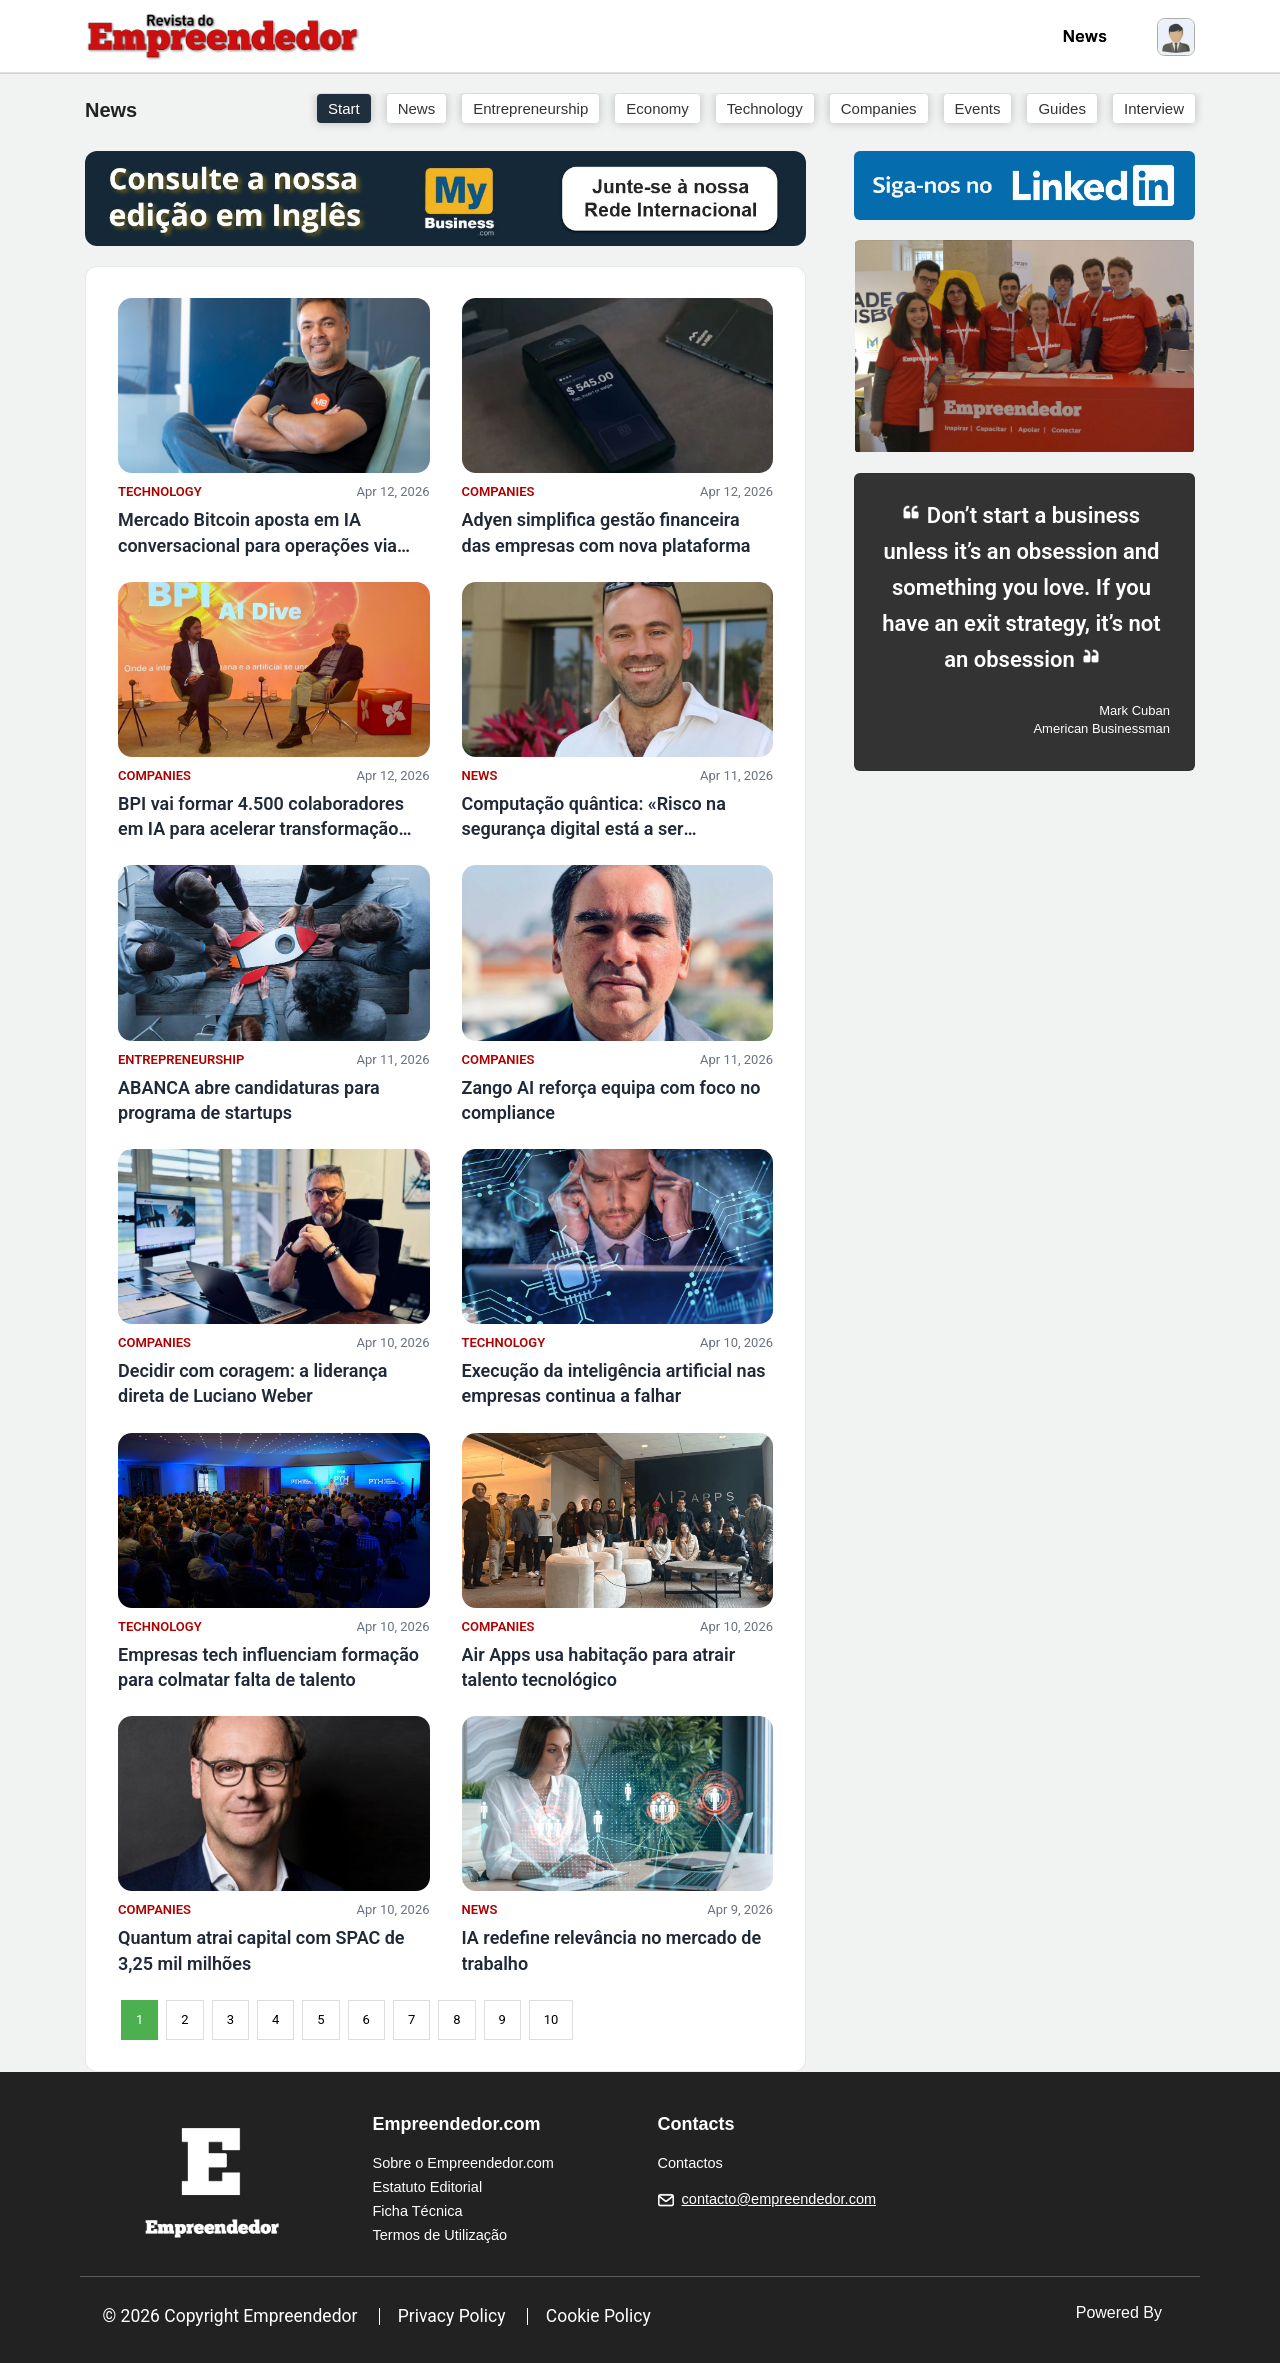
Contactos (690, 2163)
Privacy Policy (452, 2316)
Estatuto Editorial (428, 2187)
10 (551, 2019)
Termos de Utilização (440, 2235)
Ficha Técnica (418, 2211)
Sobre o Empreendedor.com (463, 2163)
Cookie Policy (598, 2316)
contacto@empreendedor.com (779, 2199)
